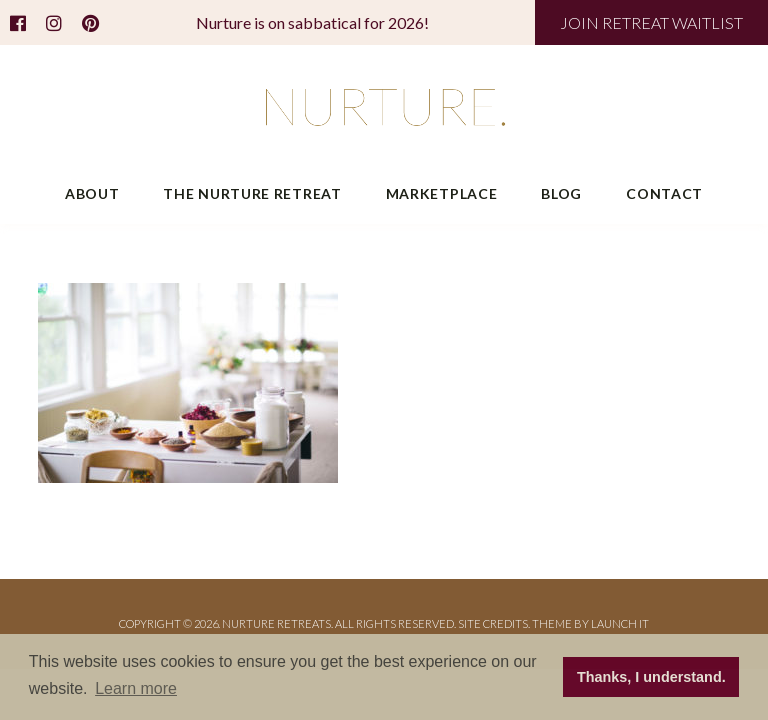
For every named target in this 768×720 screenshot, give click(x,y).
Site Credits (493, 623)
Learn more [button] (136, 688)
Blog (561, 193)
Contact (664, 193)
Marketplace (442, 193)
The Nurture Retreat (252, 193)
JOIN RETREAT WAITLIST (651, 22)
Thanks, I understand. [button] (651, 677)
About (92, 193)
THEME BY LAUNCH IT (590, 623)
